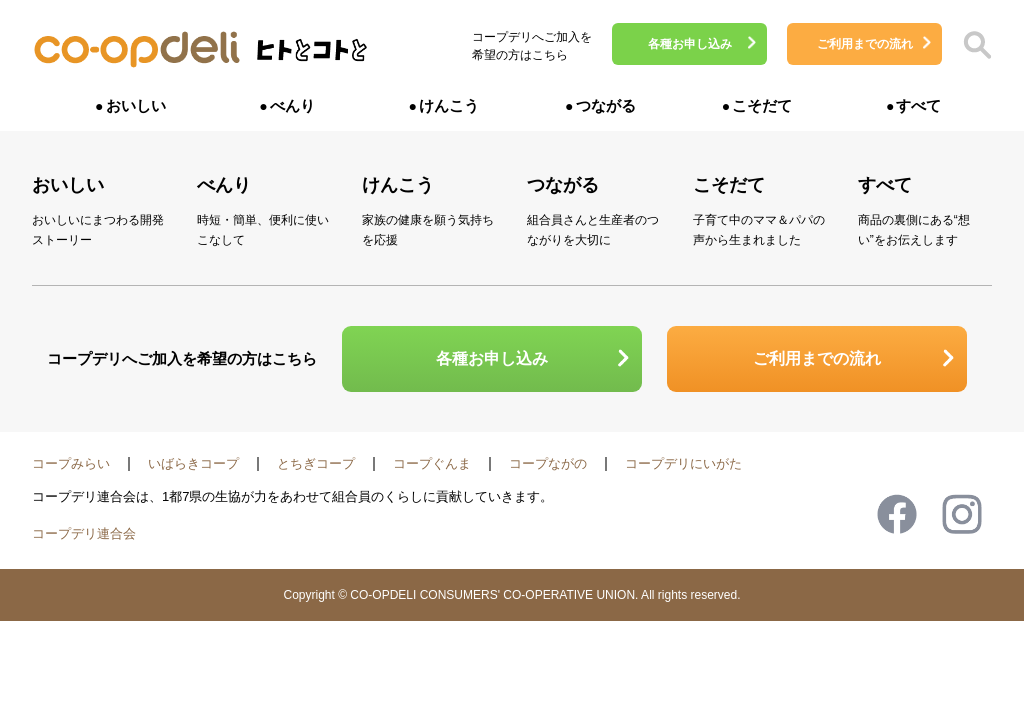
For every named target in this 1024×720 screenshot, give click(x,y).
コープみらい (71, 463)
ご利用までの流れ (865, 44)
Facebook (897, 514)
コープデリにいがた (683, 463)
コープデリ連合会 (84, 533)
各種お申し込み (690, 44)
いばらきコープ (193, 463)
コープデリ (137, 50)
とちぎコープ (316, 463)
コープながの (548, 463)
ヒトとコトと (312, 55)
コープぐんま (432, 463)
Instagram (962, 514)
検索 (977, 45)
